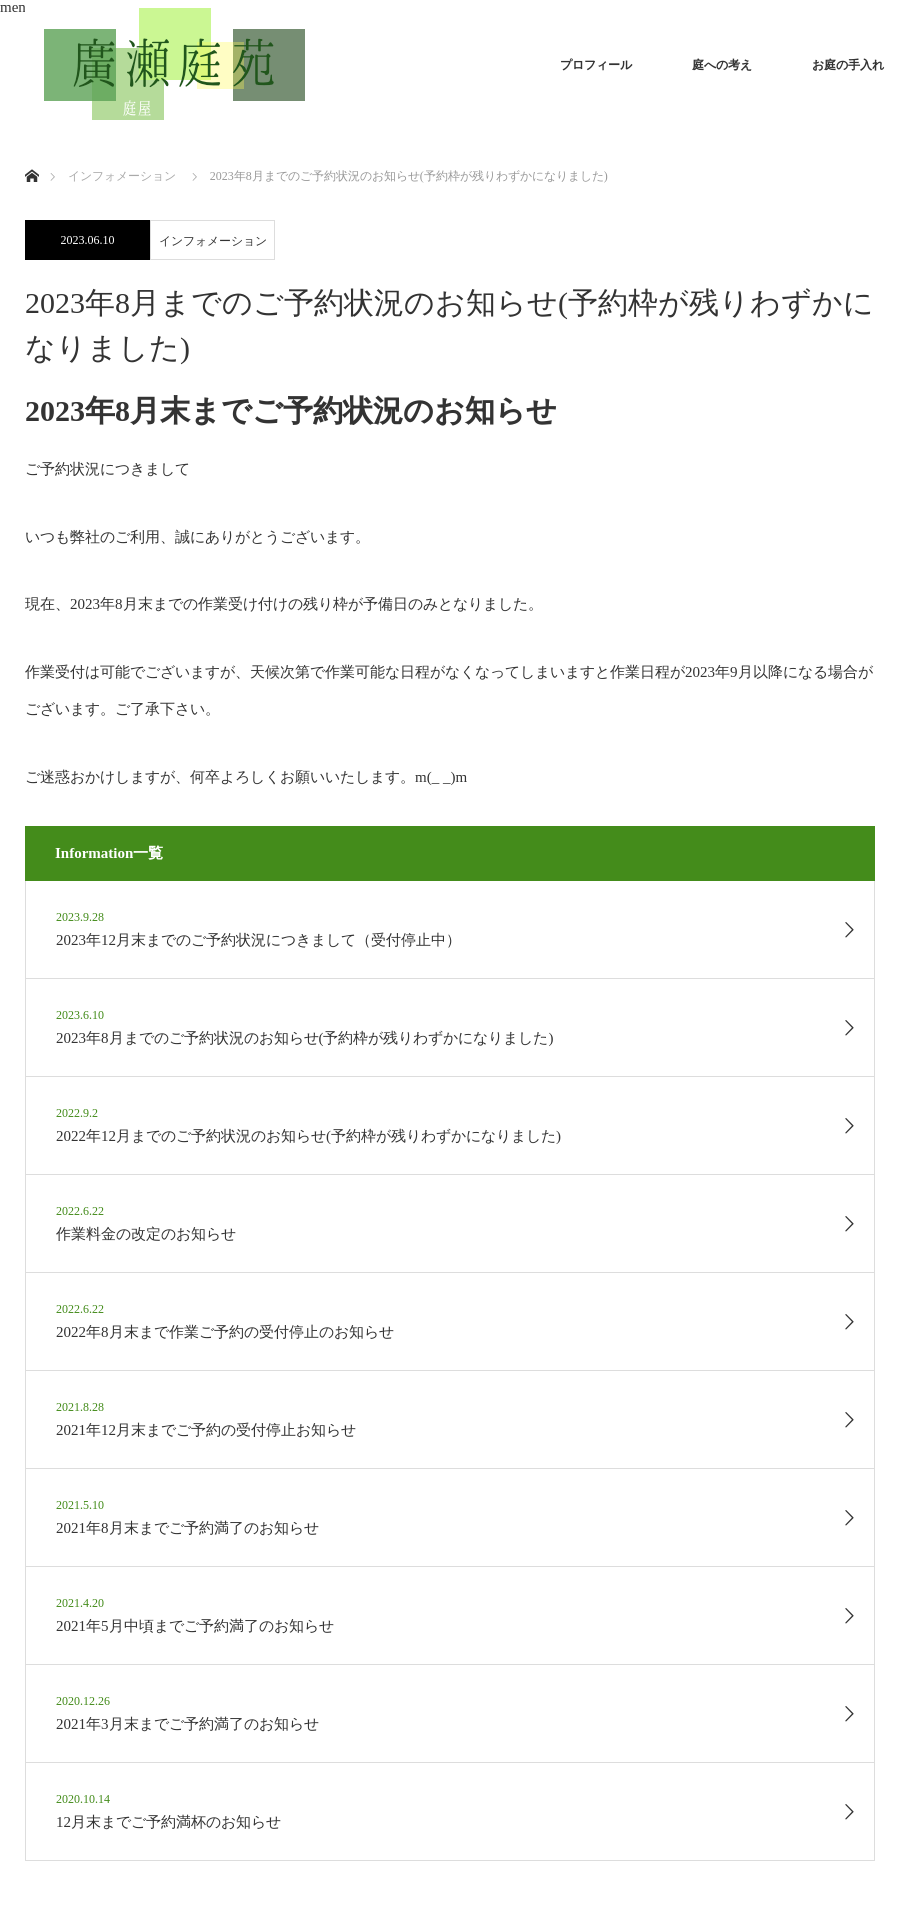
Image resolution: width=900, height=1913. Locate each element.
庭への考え (722, 65)
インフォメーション (213, 241)
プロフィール (596, 65)
